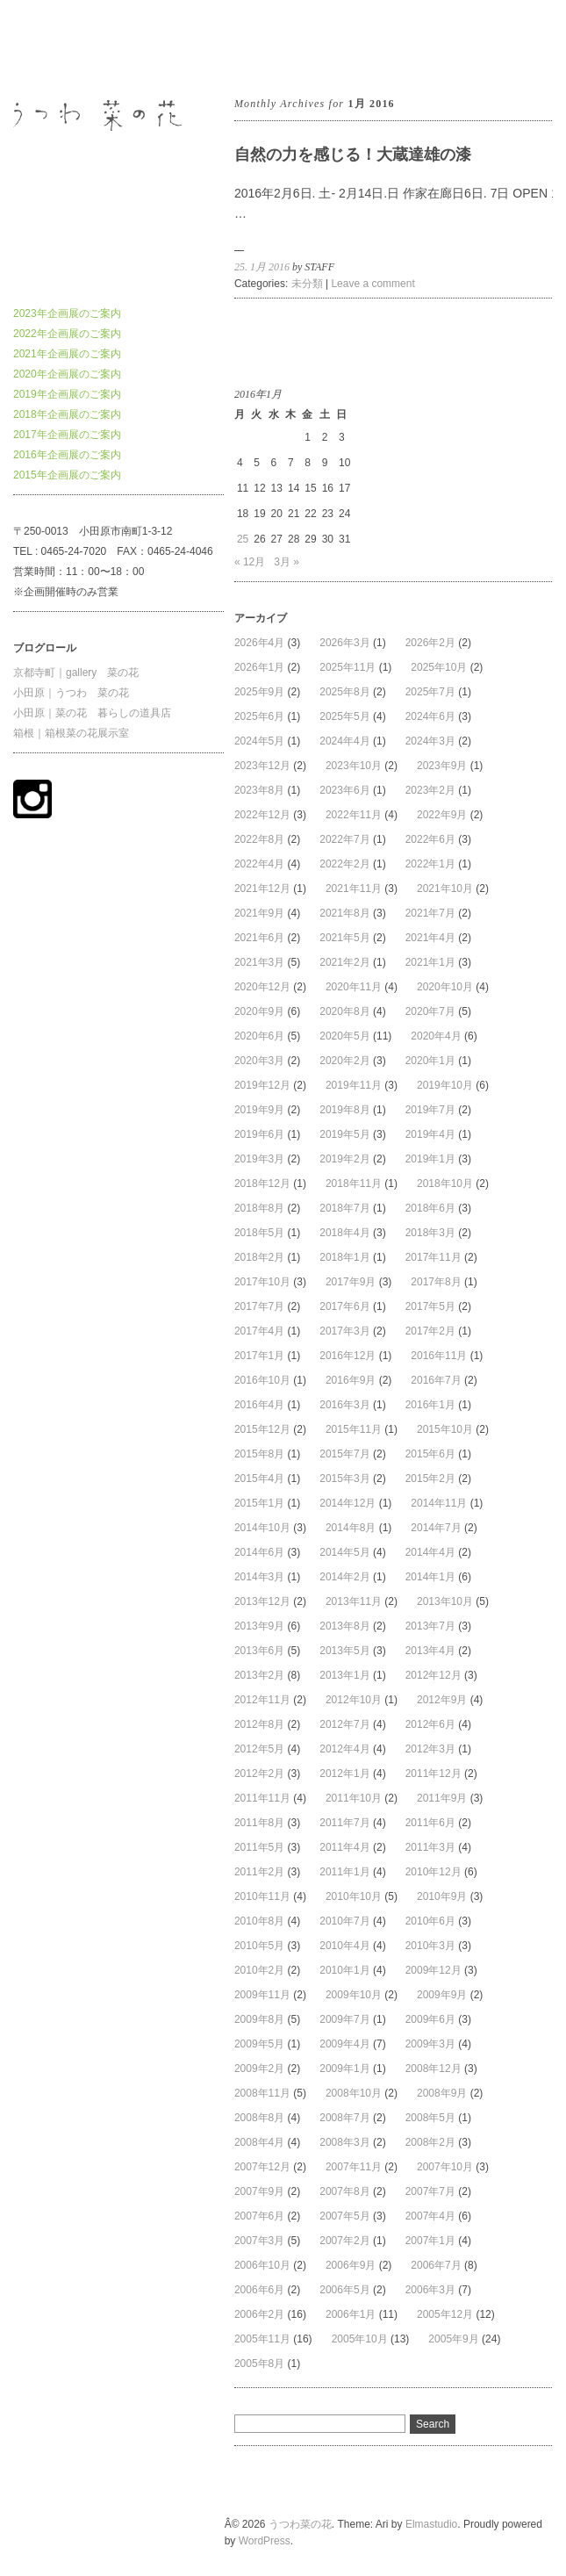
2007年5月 (344, 2216)
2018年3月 (430, 1233)
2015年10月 (445, 1429)
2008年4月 (259, 2142)
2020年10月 (445, 987)
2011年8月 (259, 1823)
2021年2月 (344, 962)
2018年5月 (259, 1233)
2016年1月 (430, 1405)
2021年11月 (354, 888)
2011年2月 (259, 1872)
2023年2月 (430, 790)
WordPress (264, 2541)
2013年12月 (262, 1601)
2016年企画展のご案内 (67, 455)
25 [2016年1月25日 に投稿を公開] (242, 539)
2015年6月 (430, 1454)
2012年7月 (344, 1724)
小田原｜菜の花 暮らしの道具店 (92, 713)
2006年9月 (351, 2265)
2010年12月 (433, 1872)
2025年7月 (430, 692)
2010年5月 (259, 1945)
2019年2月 (344, 1159)
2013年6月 (259, 1650)
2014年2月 (344, 1577)
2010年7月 (344, 1921)
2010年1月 (344, 1970)
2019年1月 (430, 1159)
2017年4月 (259, 1331)
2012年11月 (262, 1700)
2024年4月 (344, 741)
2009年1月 (344, 2068)
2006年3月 (430, 2290)
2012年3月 (430, 1749)
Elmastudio (431, 2524)
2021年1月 (430, 962)
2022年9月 (442, 815)
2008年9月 (442, 2093)
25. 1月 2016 (262, 267)
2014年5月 (344, 1552)
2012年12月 (433, 1675)
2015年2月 (430, 1478)
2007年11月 (354, 2167)
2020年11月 (354, 987)
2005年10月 (360, 2339)
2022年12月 (262, 815)
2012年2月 (259, 1773)
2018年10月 (445, 1183)
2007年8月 (344, 2191)
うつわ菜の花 (44, 47)
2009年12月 (433, 1970)
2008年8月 (259, 2118)
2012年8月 (259, 1724)
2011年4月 (344, 1847)
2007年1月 (430, 2240)
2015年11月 (354, 1429)
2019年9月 (259, 1110)
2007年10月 (445, 2167)
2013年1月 (344, 1675)
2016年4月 (259, 1405)
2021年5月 (344, 938)
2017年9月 (351, 1282)
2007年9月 (259, 2191)
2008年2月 (430, 2142)
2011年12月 (433, 1773)
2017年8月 (436, 1282)
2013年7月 (430, 1626)
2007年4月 (430, 2216)
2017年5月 (430, 1306)
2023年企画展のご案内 (67, 313)
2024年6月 (430, 716)
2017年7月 (259, 1306)
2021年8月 (344, 913)
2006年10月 (262, 2265)
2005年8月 (259, 2363)
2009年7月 (344, 2019)
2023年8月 (259, 790)
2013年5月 (344, 1650)
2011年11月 (262, 1798)
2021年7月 (430, 913)
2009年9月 (442, 1995)
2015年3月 (344, 1478)
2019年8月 (344, 1110)
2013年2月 (259, 1675)
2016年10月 (262, 1380)
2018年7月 (344, 1208)
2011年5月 (259, 1847)
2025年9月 (259, 692)
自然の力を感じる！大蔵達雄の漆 (352, 154)
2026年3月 (344, 643)
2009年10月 (354, 1995)
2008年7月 (344, 2118)
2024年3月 (430, 741)
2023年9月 (442, 765)
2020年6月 (259, 1036)
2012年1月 (344, 1773)
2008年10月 (354, 2093)
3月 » (286, 562)
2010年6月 (430, 1921)
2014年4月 (430, 1552)
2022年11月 (354, 815)
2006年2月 (259, 2314)
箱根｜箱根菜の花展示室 (71, 733)
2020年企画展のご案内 (67, 374)
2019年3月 (259, 1159)
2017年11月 (433, 1257)
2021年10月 (445, 888)
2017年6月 (344, 1306)
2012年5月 (259, 1749)
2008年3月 (344, 2142)
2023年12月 (262, 765)
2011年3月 (430, 1847)
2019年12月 (262, 1085)
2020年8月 (344, 1011)
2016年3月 (344, 1405)
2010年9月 (442, 1896)
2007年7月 (430, 2191)
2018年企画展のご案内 (67, 414)
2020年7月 (430, 1011)
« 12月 (249, 562)
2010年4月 (344, 1945)
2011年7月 (344, 1823)
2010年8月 (259, 1921)
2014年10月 (262, 1528)
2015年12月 (262, 1429)
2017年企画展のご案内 (67, 434)
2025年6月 (259, 716)
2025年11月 (347, 667)
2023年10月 (354, 765)
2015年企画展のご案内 (67, 475)
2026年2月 (430, 643)
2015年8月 (259, 1454)
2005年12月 (445, 2314)
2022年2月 (344, 864)
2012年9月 (442, 1700)
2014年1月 (430, 1577)
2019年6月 (259, 1134)
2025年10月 (439, 667)
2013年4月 (430, 1650)
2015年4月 (259, 1478)
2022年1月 (430, 864)
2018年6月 (430, 1208)
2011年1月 (344, 1872)
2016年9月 (351, 1380)
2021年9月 (259, 913)
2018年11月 (354, 1183)
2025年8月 (344, 692)
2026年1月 (259, 667)
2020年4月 (436, 1036)
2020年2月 (344, 1060)
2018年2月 (259, 1257)
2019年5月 (344, 1134)
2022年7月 (344, 839)
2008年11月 (262, 2093)
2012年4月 (344, 1749)
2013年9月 (259, 1626)
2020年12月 (262, 987)
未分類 (307, 283)
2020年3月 (259, 1060)
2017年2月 (430, 1331)
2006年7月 (436, 2265)
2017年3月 (344, 1331)
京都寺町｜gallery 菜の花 (76, 672)
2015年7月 (344, 1454)
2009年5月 (259, 2044)
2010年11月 (262, 1896)
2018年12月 (262, 1183)
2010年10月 (354, 1896)
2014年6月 (259, 1552)
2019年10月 (445, 1085)
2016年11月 (439, 1355)
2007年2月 (344, 2240)
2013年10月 (445, 1601)
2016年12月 (347, 1355)
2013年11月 (354, 1601)
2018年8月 (259, 1208)
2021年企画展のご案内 (67, 354)
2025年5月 (344, 716)
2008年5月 (430, 2118)
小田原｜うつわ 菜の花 (71, 693)
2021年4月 (430, 938)
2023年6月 (344, 790)
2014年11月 (439, 1503)
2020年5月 (344, 1036)
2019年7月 (430, 1110)
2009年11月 (262, 1995)
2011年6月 (430, 1823)
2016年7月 (436, 1380)
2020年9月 (259, 1011)
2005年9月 (453, 2339)
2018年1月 (344, 1257)
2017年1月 (259, 1355)
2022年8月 (259, 839)
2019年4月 (430, 1134)
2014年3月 (259, 1577)
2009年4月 (344, 2044)
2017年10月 (262, 1282)
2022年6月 (430, 839)
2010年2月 (259, 1970)
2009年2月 (259, 2068)
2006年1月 (351, 2314)
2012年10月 (354, 1700)
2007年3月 (259, 2240)
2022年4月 (259, 864)
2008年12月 (433, 2068)
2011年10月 (354, 1798)
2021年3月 (259, 962)
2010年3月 (430, 1945)
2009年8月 (259, 2019)
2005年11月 (262, 2339)
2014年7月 (436, 1528)
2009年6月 (430, 2019)
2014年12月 (347, 1503)
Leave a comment (372, 283)
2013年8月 (344, 1626)
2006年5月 (344, 2290)
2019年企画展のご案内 (67, 394)
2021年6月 (259, 938)
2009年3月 (430, 2044)
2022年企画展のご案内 (67, 333)
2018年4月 (344, 1233)
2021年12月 (262, 888)
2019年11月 (354, 1085)
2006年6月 (259, 2290)
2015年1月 (259, 1503)
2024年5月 (259, 741)
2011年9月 (442, 1798)
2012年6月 (430, 1724)
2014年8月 (351, 1528)
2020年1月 (430, 1060)
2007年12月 (262, 2167)
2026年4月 (259, 643)
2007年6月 (259, 2216)
